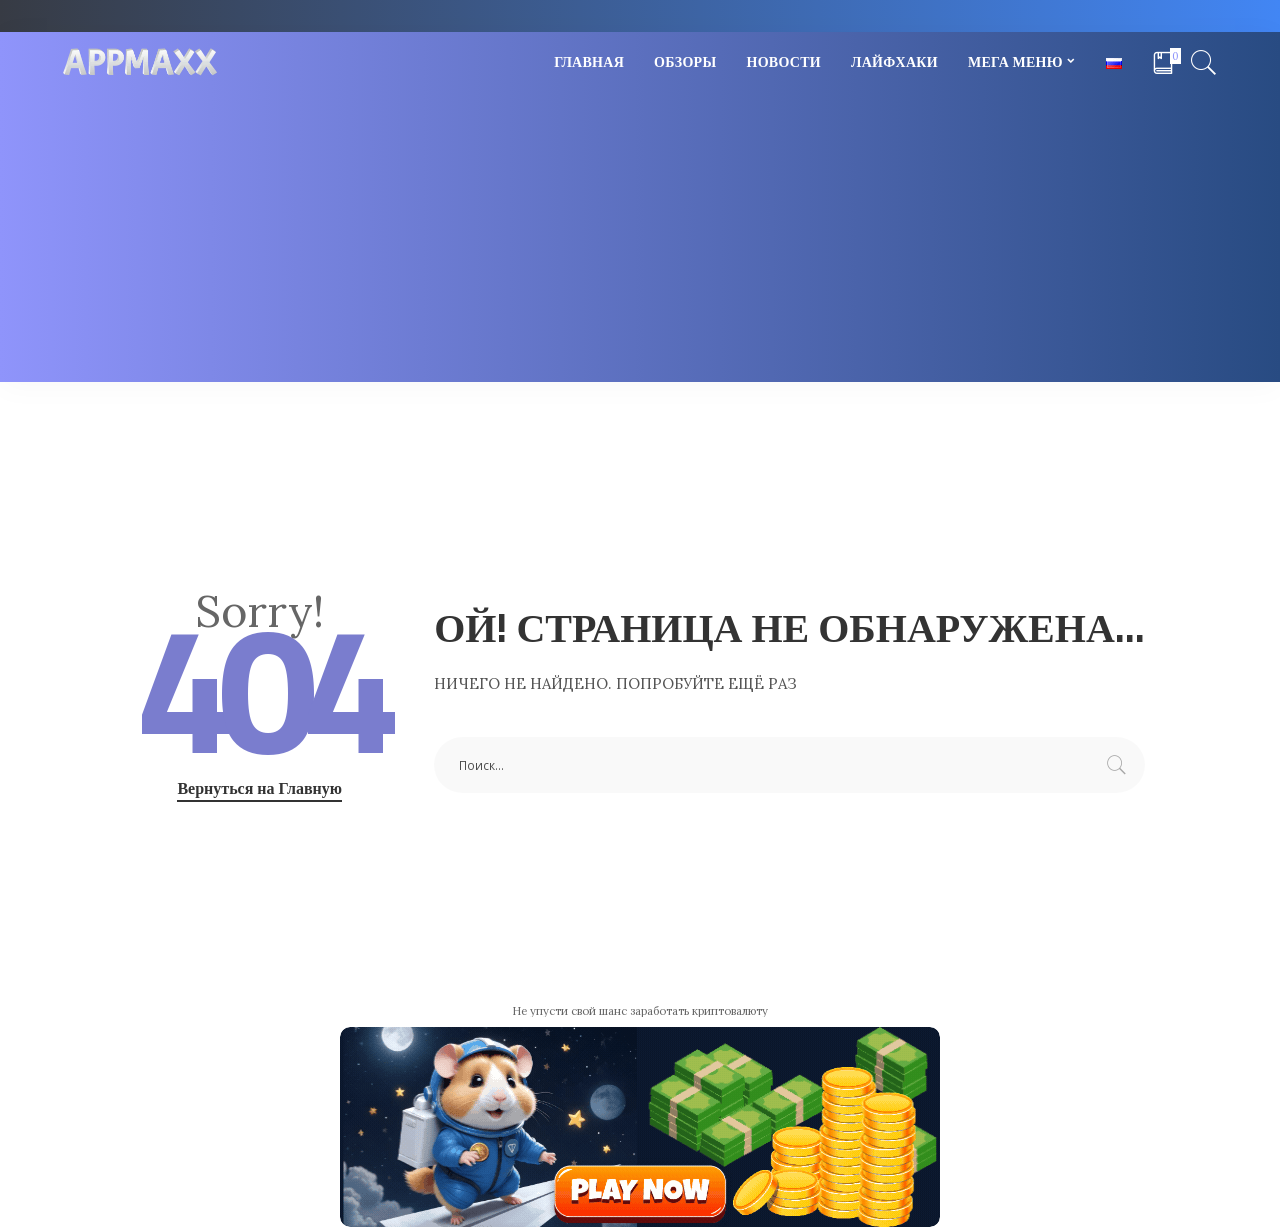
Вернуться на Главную (259, 788)
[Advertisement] (640, 242)
